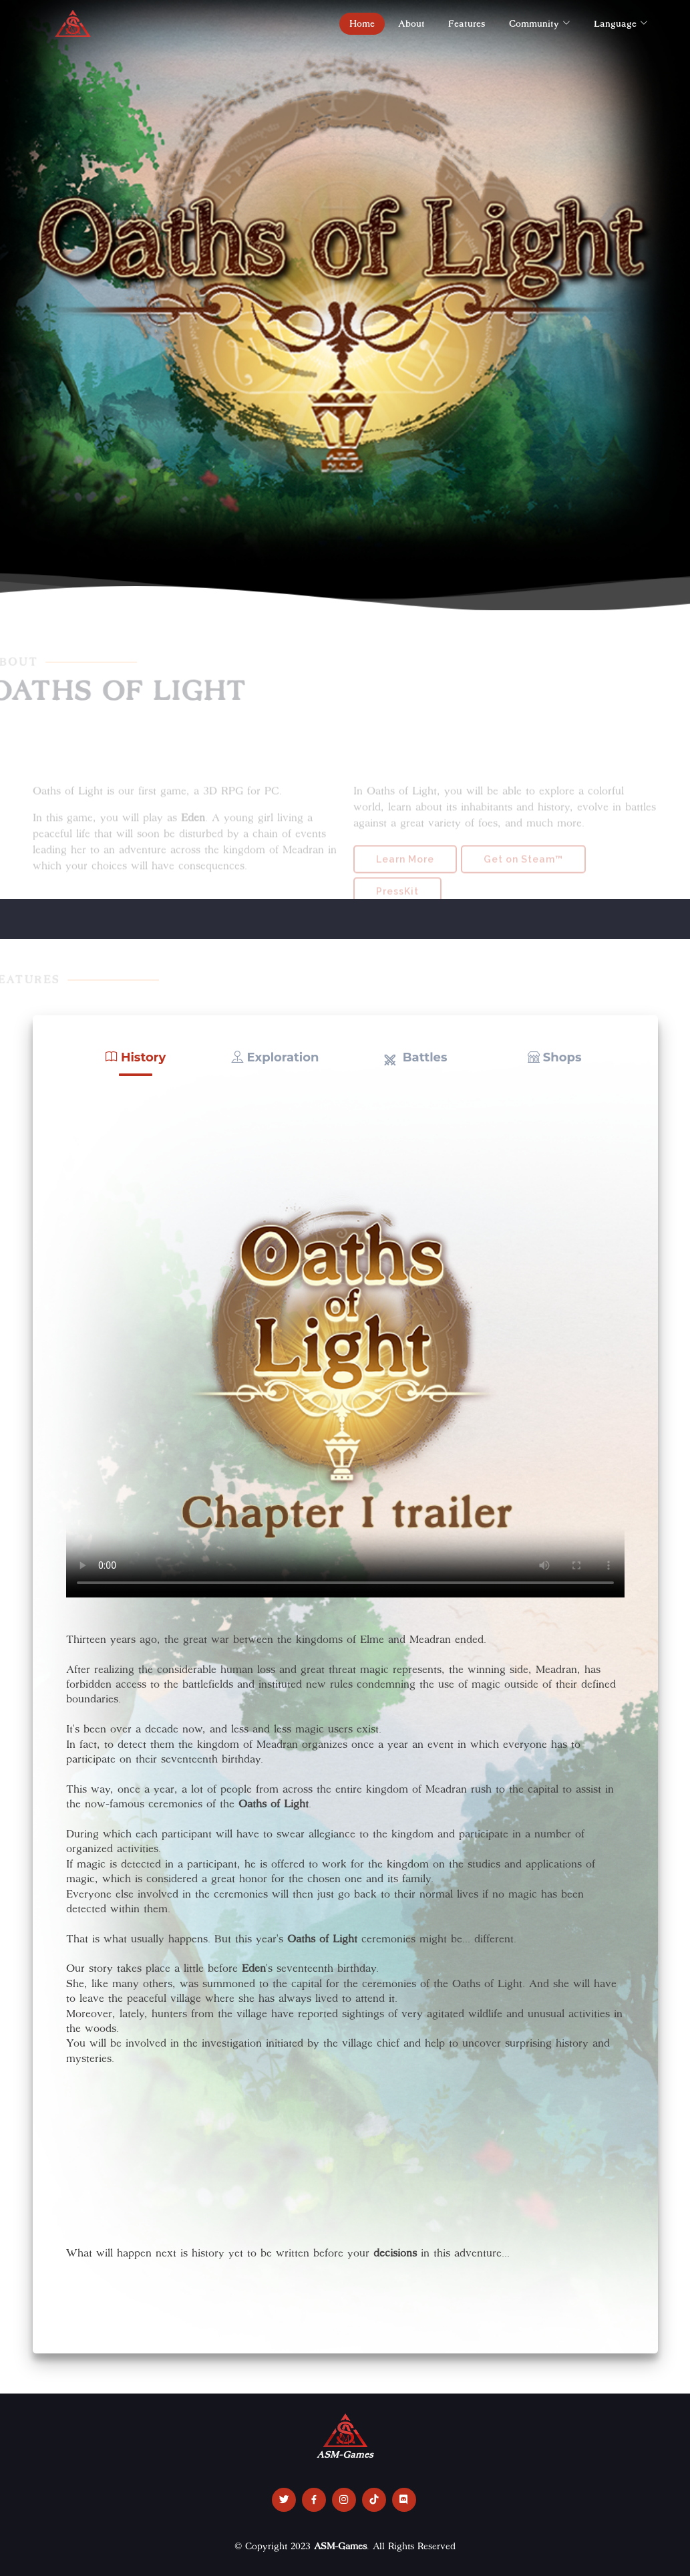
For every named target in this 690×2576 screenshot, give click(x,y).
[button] (136, 1058)
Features (467, 23)
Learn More (405, 877)
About (411, 23)
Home (362, 23)
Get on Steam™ (523, 877)
